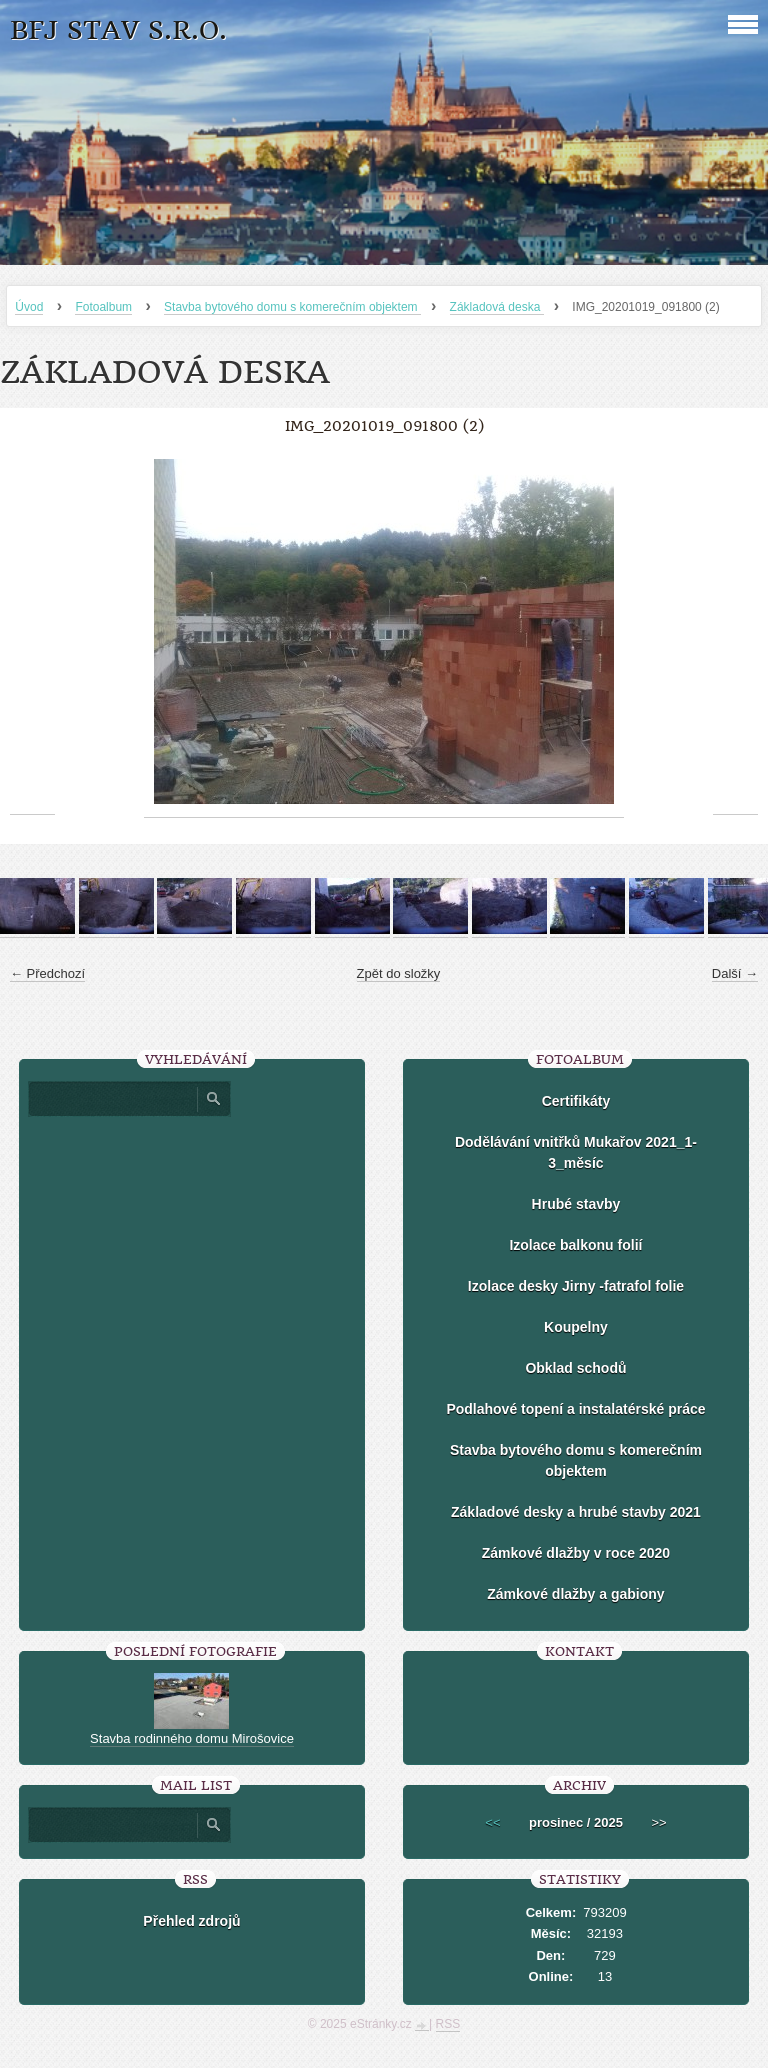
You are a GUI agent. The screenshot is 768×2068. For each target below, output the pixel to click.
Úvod (29, 307)
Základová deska (497, 307)
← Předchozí (47, 973)
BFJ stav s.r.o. (118, 30)
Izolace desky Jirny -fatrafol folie (576, 1286)
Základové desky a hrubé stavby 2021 (576, 1512)
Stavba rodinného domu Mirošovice (192, 1738)
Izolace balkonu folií (575, 1245)
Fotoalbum (103, 307)
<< (492, 1822)
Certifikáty (576, 1101)
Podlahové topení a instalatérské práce (575, 1409)
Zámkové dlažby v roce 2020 (576, 1553)
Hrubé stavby (576, 1204)
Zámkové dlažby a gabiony (575, 1594)
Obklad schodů (575, 1368)
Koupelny (576, 1327)
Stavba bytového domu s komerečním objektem (292, 307)
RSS (448, 2024)
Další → (735, 973)
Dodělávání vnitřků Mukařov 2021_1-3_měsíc (576, 1152)
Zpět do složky (399, 973)
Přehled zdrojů (191, 1921)
